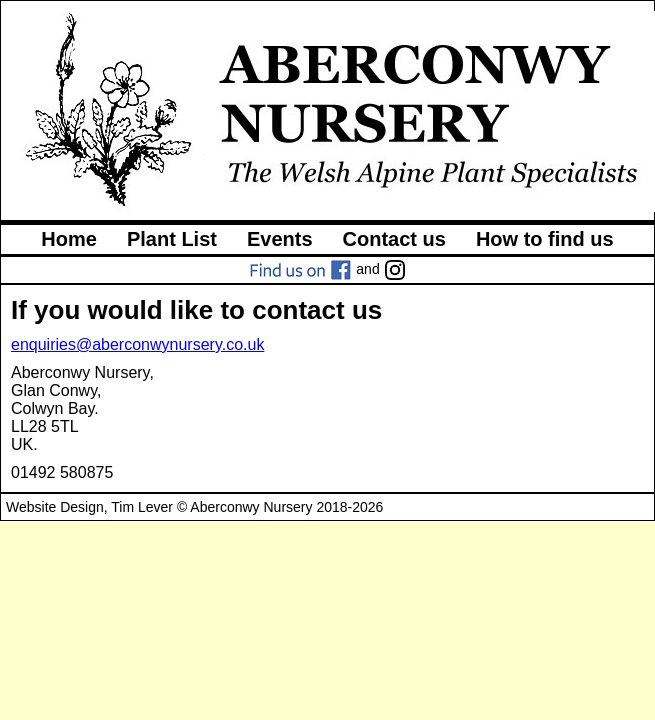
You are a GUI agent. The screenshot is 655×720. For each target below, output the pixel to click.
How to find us (545, 239)
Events (280, 239)
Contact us (394, 239)
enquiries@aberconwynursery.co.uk (137, 344)
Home (69, 239)
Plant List (172, 239)
